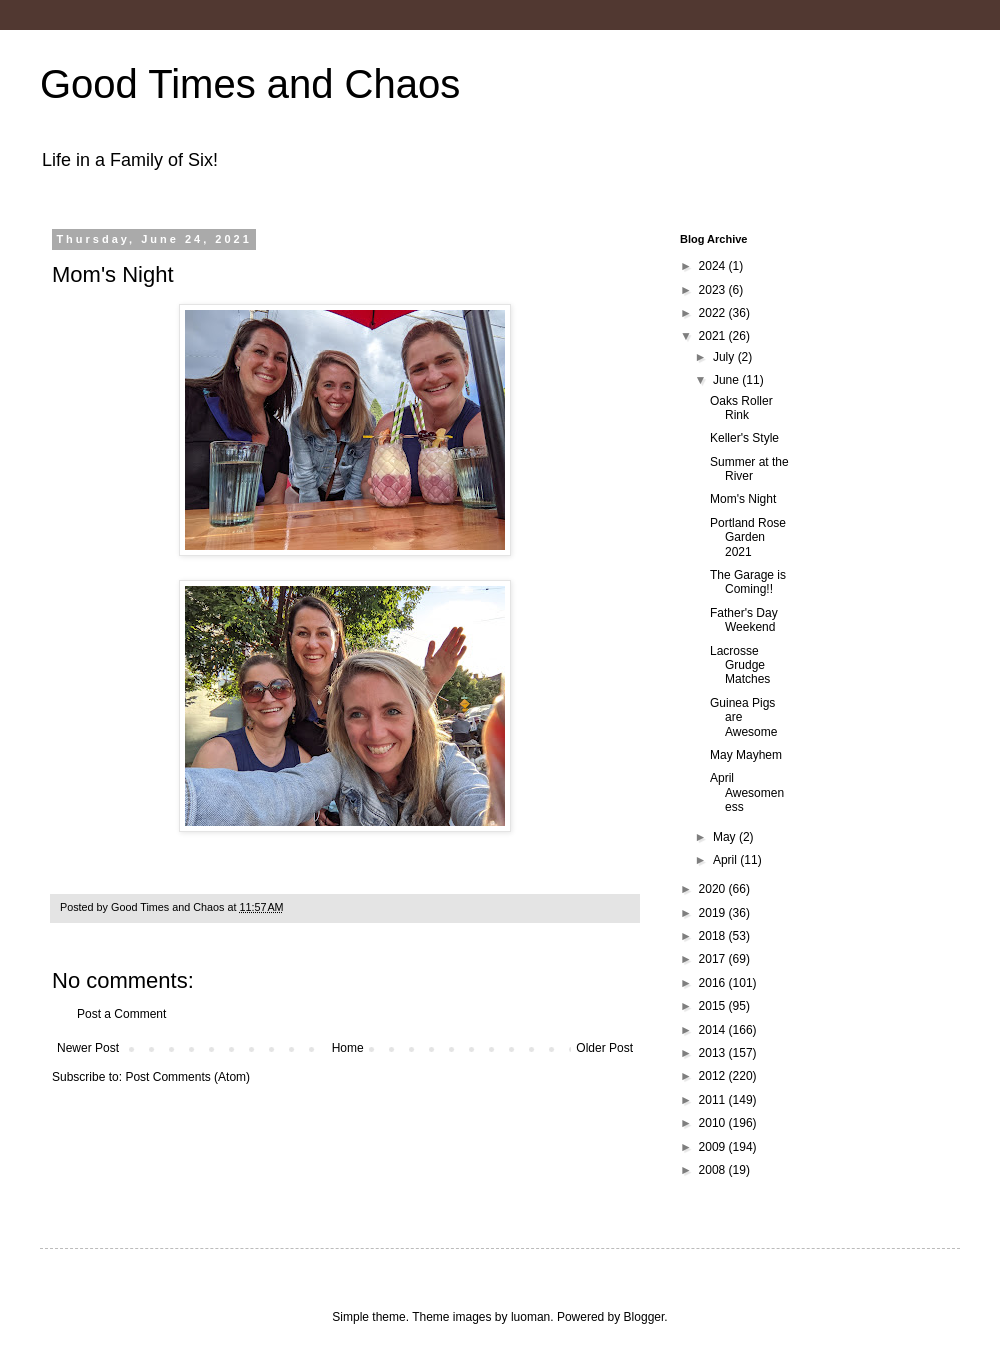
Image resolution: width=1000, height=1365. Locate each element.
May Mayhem (746, 755)
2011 (714, 1100)
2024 (714, 266)
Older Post (604, 1048)
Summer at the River (749, 469)
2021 (714, 336)
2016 (714, 983)
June (727, 380)
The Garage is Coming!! (748, 582)
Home (348, 1048)
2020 (714, 889)
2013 (714, 1053)
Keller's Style (744, 438)
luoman (530, 1317)
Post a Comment (121, 1014)
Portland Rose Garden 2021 (748, 537)
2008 (714, 1170)
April (726, 860)
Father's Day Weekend (744, 620)
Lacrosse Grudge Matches (740, 665)
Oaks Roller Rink (741, 408)
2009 (714, 1147)
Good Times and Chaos (250, 84)
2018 (714, 936)
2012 (714, 1076)
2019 (714, 913)
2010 (714, 1123)
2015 (714, 1006)
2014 (714, 1030)
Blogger (644, 1317)
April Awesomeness (747, 792)
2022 (714, 313)
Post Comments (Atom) (187, 1077)
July (725, 357)
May (726, 837)
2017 (714, 959)
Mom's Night (743, 499)
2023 (714, 290)
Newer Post (88, 1048)
